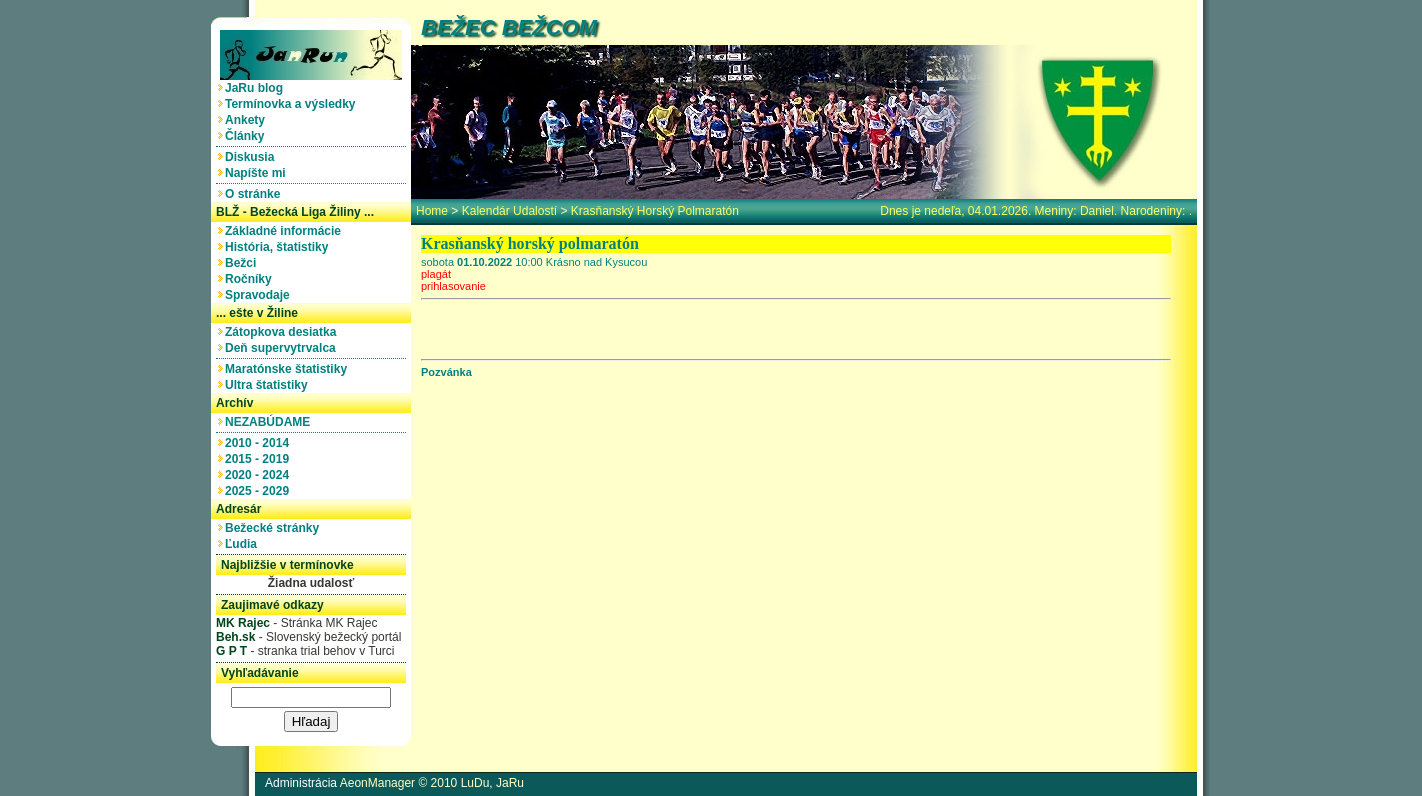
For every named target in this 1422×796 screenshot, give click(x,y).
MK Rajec (243, 623)
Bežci (244, 263)
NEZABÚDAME (271, 422)
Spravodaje (260, 295)
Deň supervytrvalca (283, 348)
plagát (436, 274)
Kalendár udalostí (509, 211)
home (432, 211)
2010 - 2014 (260, 443)
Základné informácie (286, 231)
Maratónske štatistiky (289, 369)
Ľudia (244, 544)
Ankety (248, 120)
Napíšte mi (258, 173)
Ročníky (251, 279)
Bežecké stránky (275, 528)
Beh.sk (235, 637)
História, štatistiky (280, 247)
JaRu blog (257, 88)
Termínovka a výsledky (293, 104)
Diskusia (253, 157)
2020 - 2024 (260, 475)
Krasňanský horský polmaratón (655, 211)
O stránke (256, 194)
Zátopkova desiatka (284, 332)
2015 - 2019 (260, 459)
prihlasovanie (453, 286)
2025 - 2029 (260, 491)
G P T (231, 651)
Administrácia (301, 783)
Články (248, 136)
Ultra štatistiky (269, 385)
